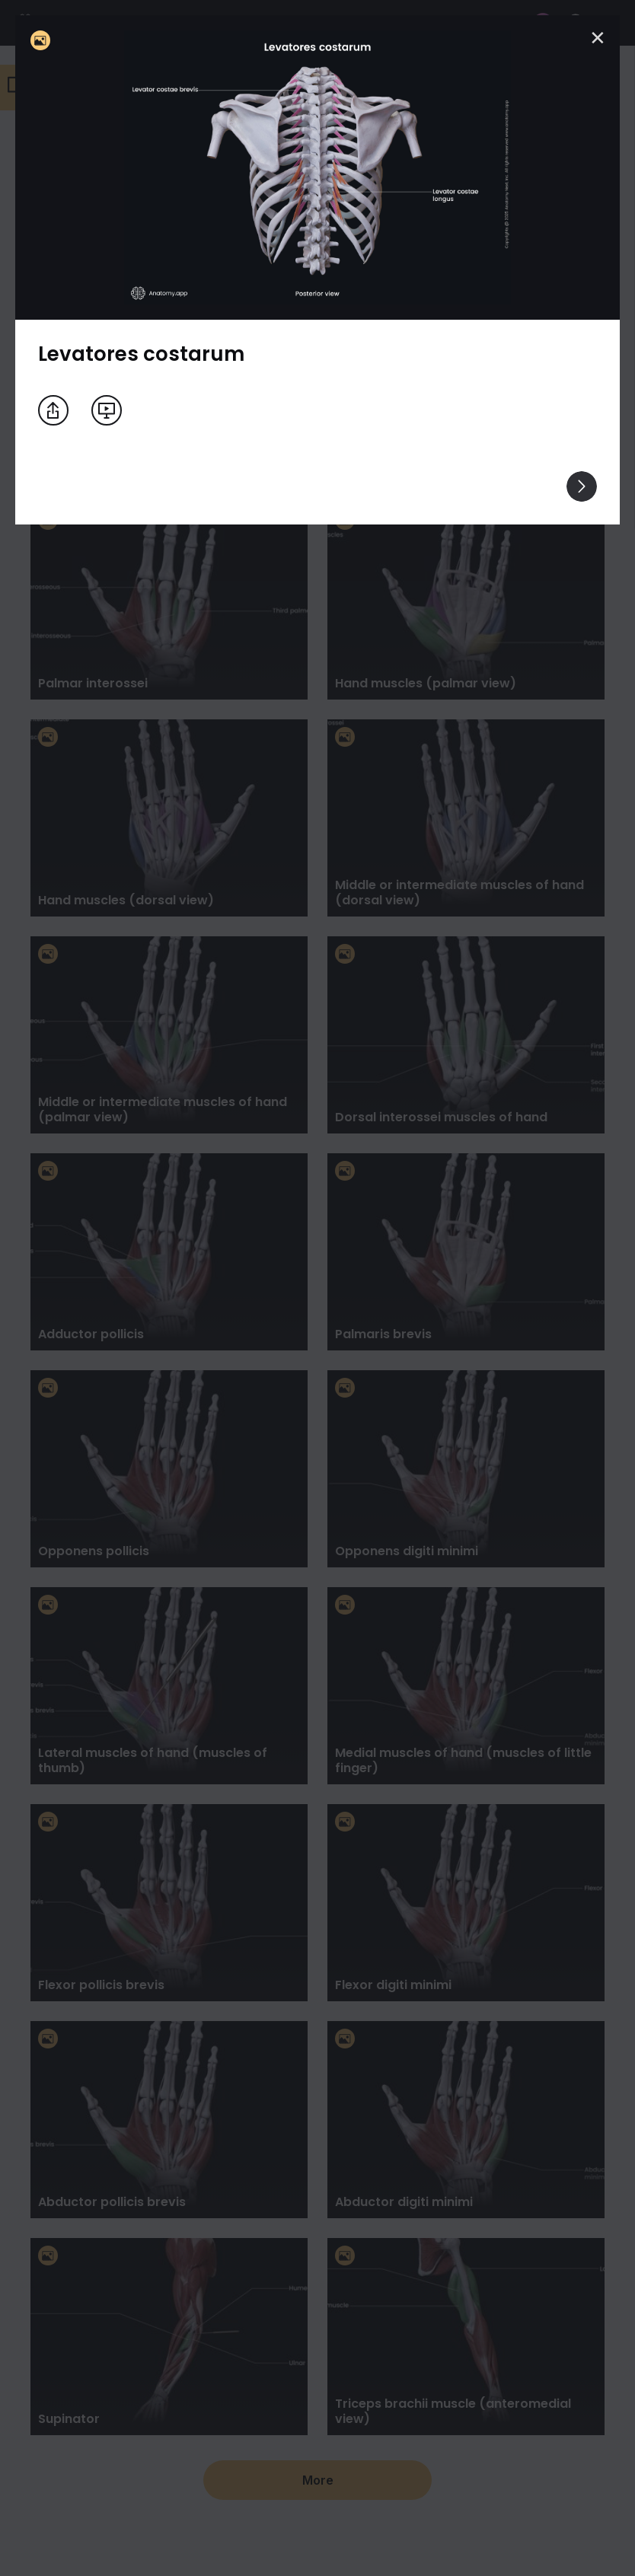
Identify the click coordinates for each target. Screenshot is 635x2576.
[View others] (581, 486)
